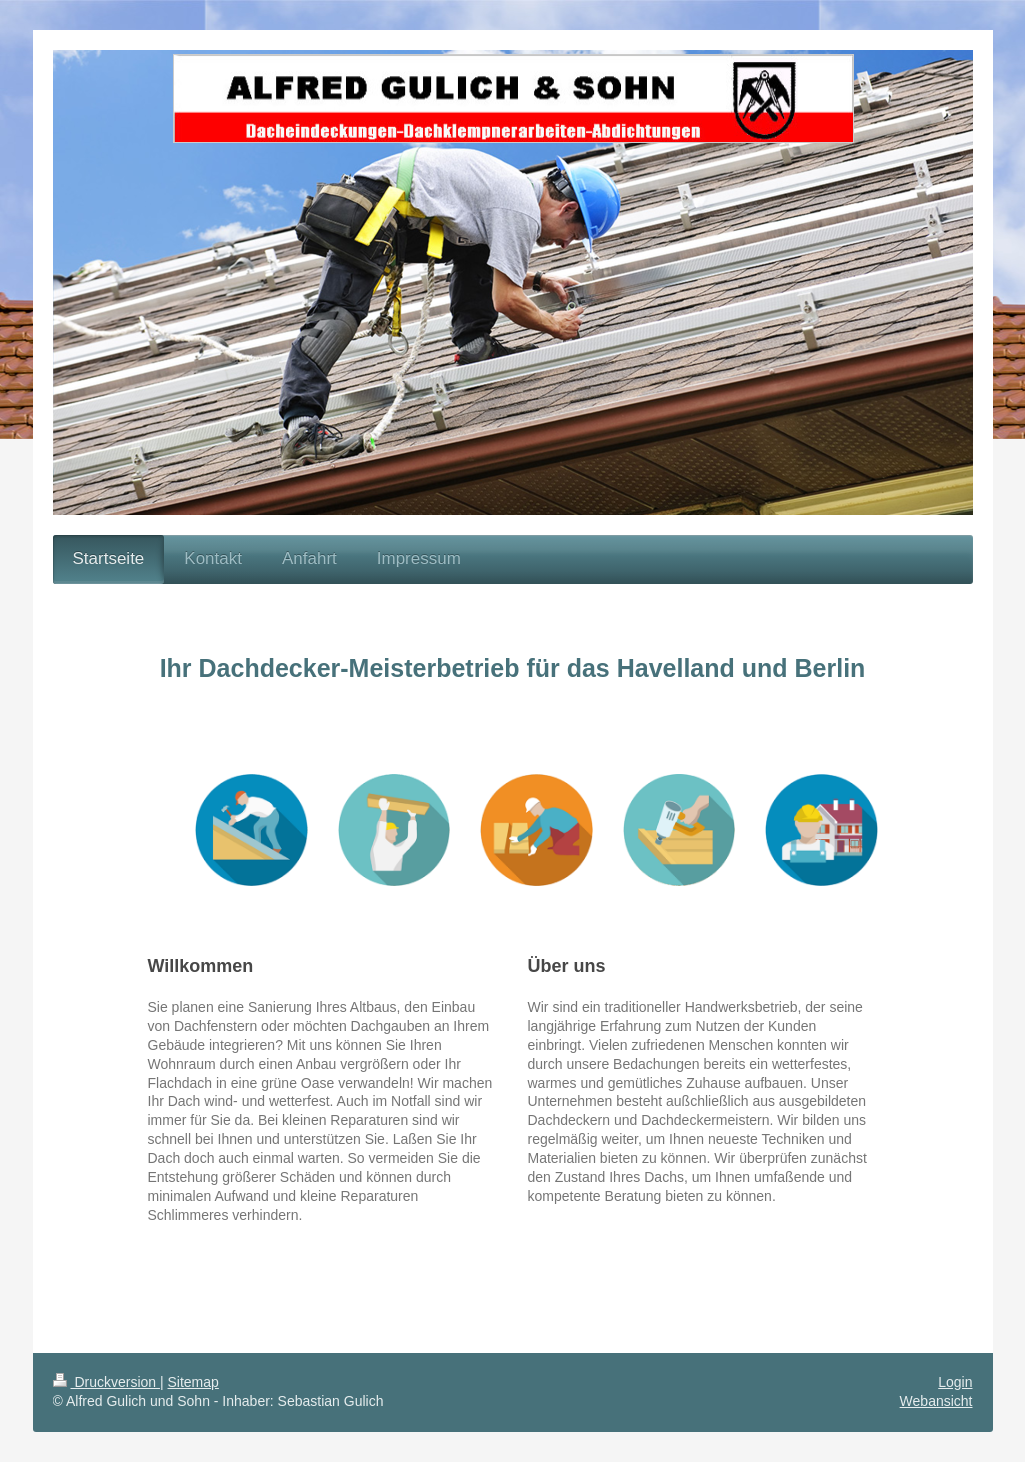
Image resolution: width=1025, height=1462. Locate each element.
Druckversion (106, 1382)
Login (955, 1382)
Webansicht (936, 1401)
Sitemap (193, 1382)
